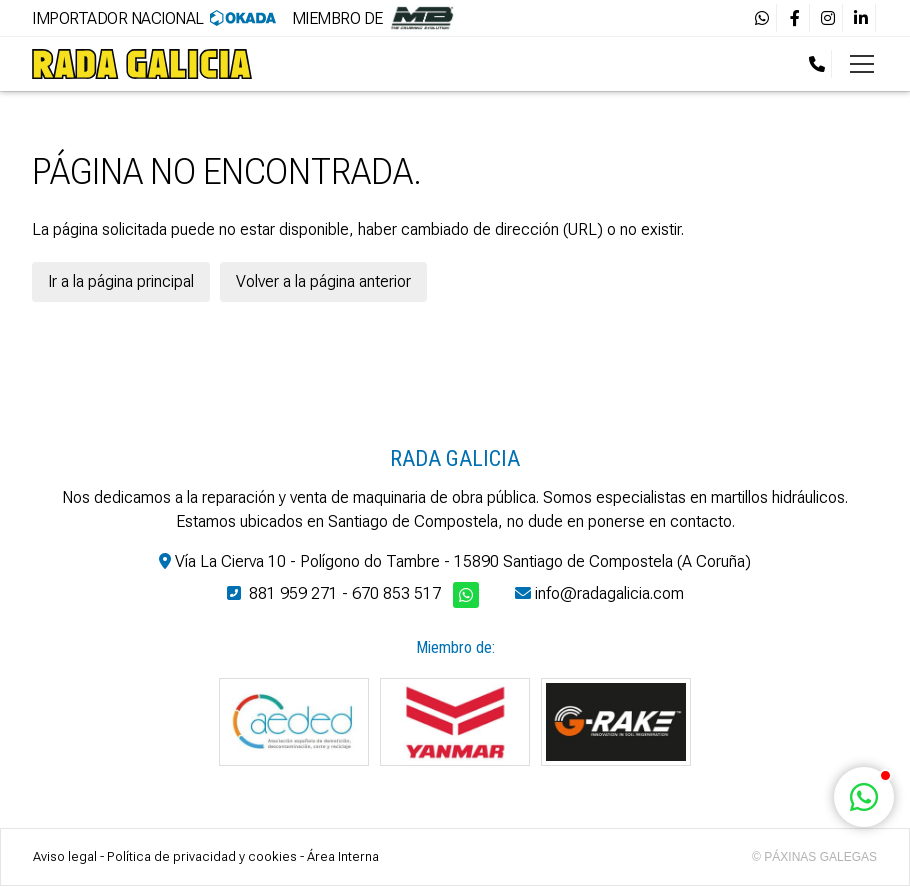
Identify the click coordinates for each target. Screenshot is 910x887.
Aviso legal (65, 856)
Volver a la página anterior (323, 281)
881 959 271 (293, 593)
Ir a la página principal (121, 281)
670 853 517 (396, 593)
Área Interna (343, 856)
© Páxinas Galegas (814, 857)
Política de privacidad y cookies (202, 856)
